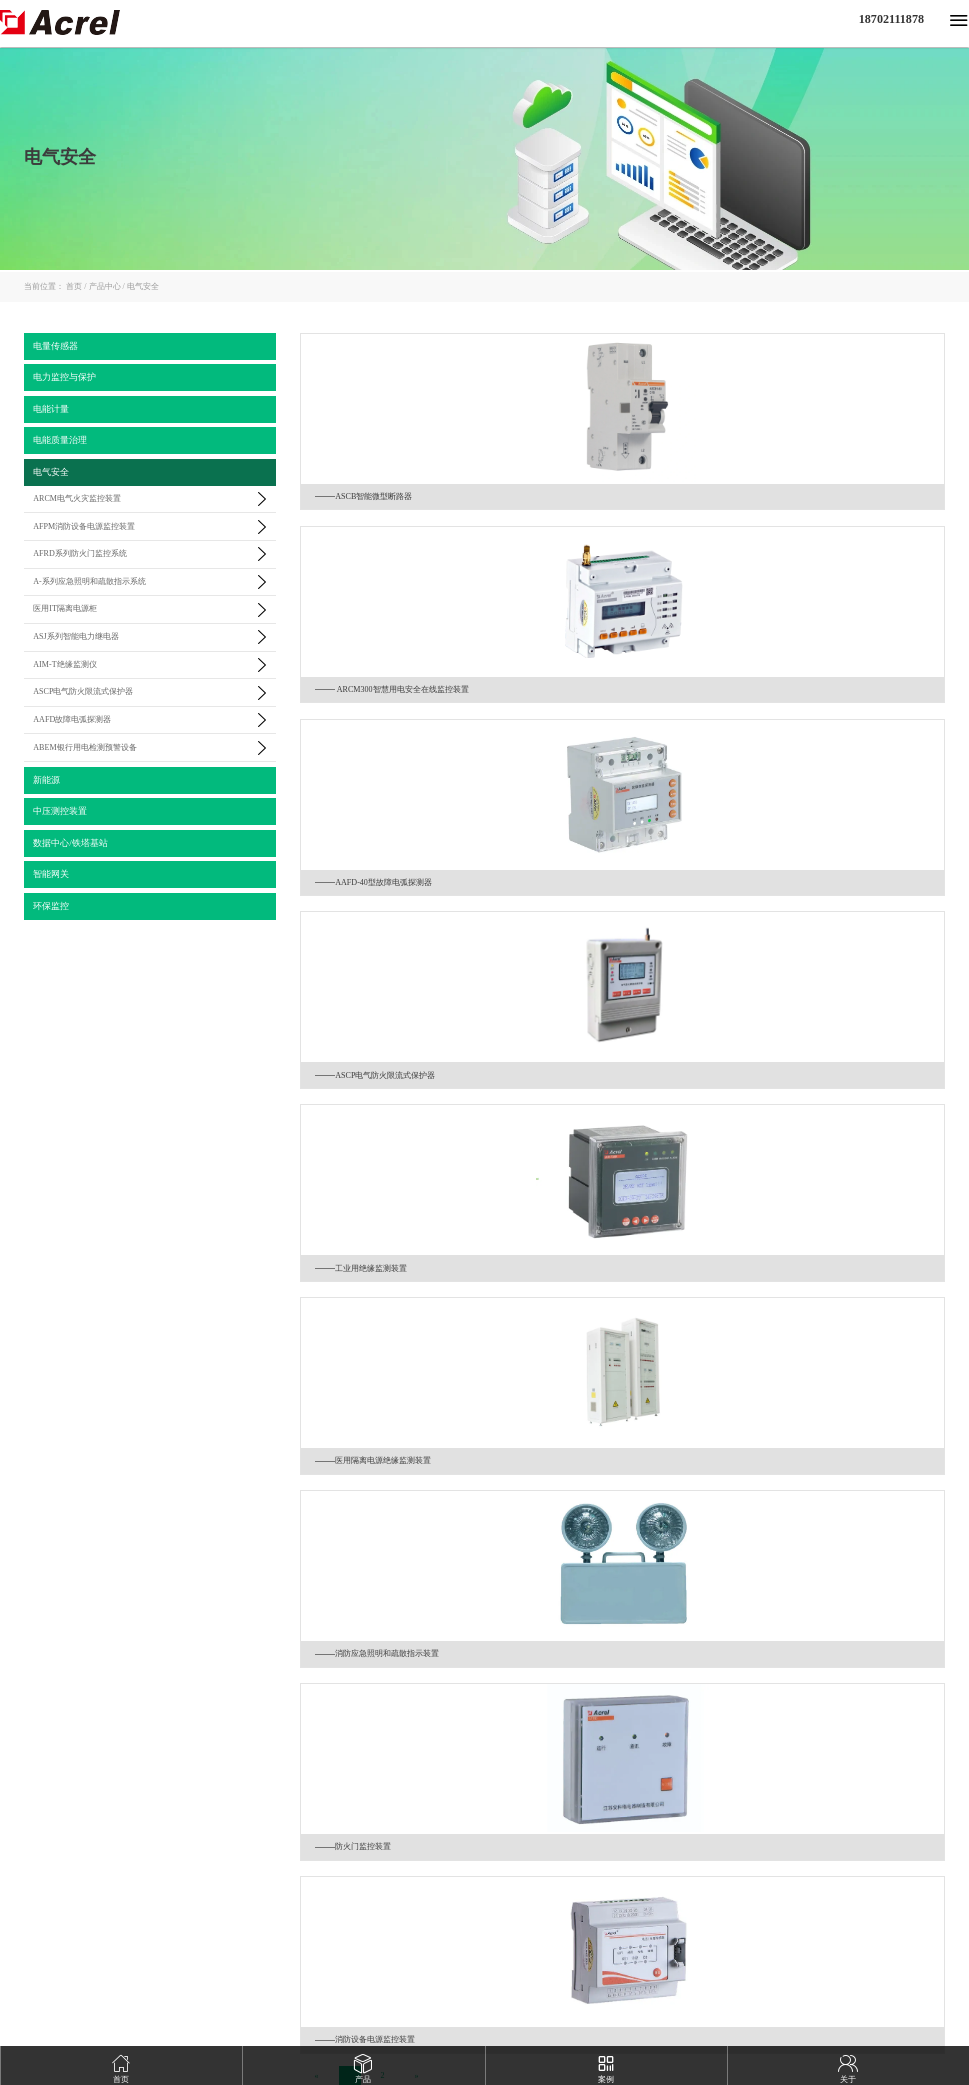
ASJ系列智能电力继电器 (75, 636)
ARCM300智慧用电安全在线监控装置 (392, 689)
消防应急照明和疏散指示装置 (377, 1653)
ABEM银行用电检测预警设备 (84, 747)
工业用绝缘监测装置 (361, 1268)
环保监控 (51, 906)
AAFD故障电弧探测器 (72, 719)
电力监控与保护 (64, 377)
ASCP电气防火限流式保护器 (83, 691)
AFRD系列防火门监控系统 (80, 553)
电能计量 (51, 409)
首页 (77, 286)
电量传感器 (55, 346)
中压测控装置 (60, 811)
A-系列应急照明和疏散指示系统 (89, 581)
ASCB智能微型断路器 (363, 496)
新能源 (46, 780)
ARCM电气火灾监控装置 (77, 498)
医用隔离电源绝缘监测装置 (373, 1460)
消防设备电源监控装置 (365, 2039)
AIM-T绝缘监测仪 (64, 664)
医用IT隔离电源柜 (65, 608)
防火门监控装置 (353, 1846)
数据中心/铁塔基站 (70, 843)
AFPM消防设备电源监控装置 (84, 526)
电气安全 (143, 286)
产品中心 (108, 286)
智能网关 (51, 874)
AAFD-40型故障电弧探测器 (373, 882)
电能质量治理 (60, 440)
